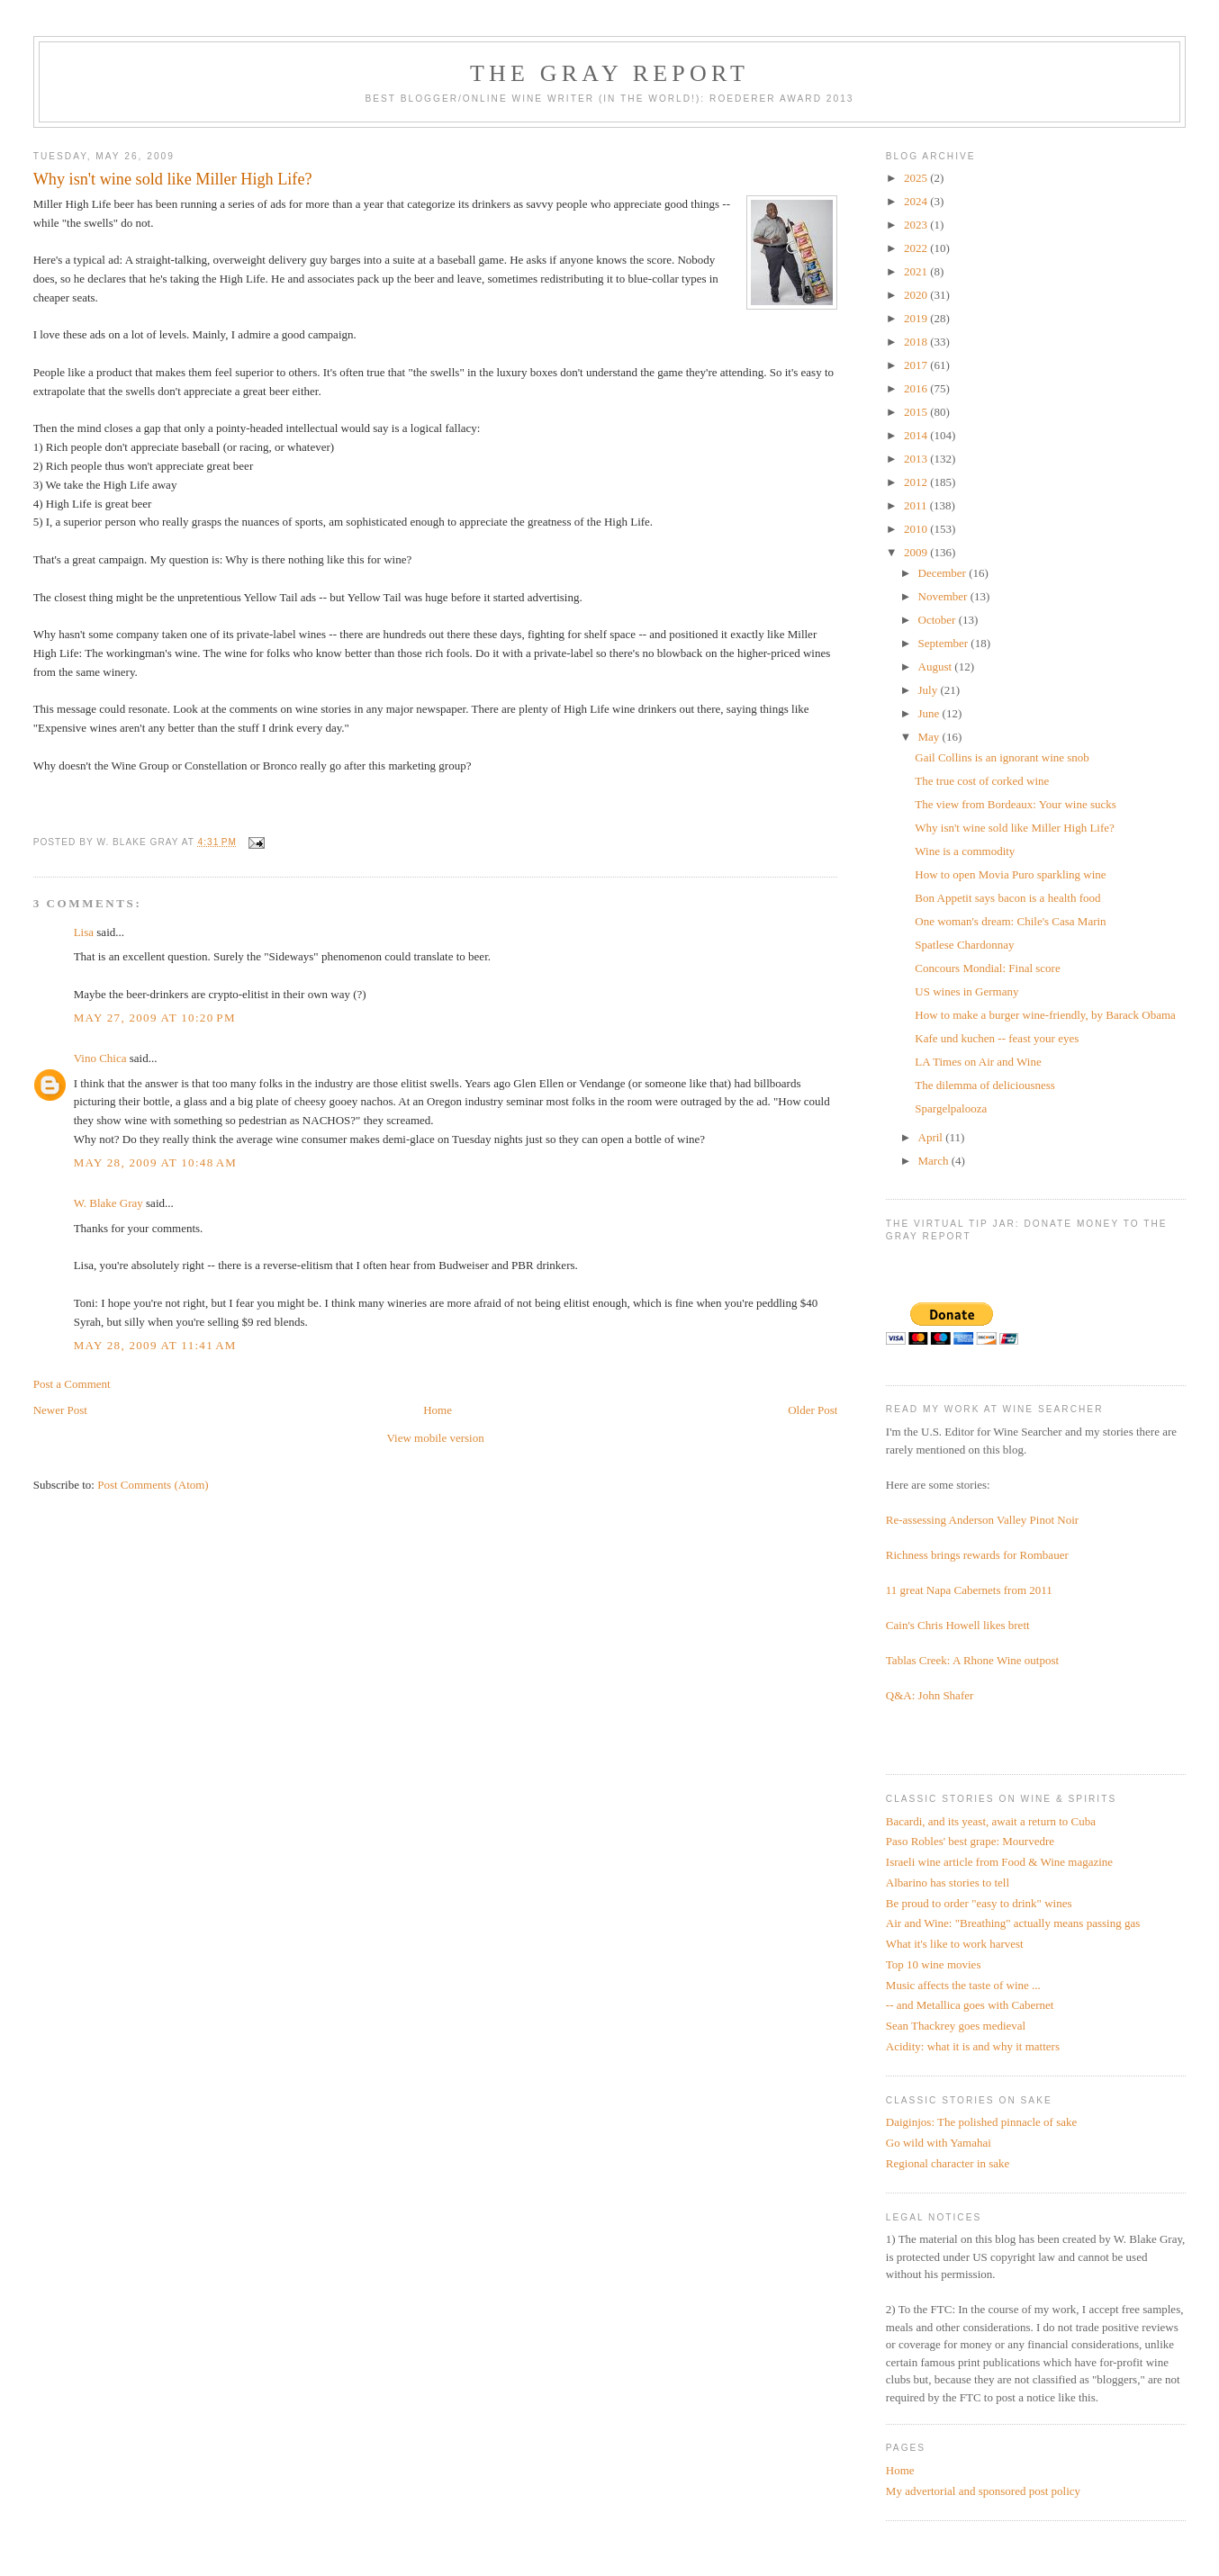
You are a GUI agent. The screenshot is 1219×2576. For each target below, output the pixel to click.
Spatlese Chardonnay (964, 944)
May (930, 736)
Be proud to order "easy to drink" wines (979, 1903)
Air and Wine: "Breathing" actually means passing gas (1013, 1923)
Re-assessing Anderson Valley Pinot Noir (982, 1520)
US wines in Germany (966, 991)
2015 (917, 412)
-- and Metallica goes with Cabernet (970, 2005)
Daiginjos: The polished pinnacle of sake (981, 2122)
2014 (917, 435)
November (944, 596)
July (929, 690)
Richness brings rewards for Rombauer (977, 1555)
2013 (917, 458)
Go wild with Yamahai (938, 2142)
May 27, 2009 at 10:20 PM (155, 1017)
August (936, 666)
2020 (917, 295)
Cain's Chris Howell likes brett (958, 1625)
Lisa (84, 932)
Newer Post (60, 1410)
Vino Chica (100, 1058)
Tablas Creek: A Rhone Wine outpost (972, 1660)
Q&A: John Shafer (930, 1695)
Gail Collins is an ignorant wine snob (1002, 757)
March (935, 1160)
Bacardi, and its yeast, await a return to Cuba (991, 1821)
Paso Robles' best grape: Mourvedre (970, 1841)
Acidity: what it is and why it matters (973, 2046)
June (930, 713)
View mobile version (434, 1438)
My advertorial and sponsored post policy (983, 2491)
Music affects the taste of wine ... (963, 1985)
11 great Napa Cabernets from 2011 (969, 1590)
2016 (917, 388)
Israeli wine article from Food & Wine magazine (999, 1862)
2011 (917, 505)
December (944, 573)
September (944, 643)
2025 (917, 178)
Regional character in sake (948, 2163)
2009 (917, 552)
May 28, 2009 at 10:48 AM (156, 1162)
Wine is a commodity (965, 851)
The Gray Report (609, 73)
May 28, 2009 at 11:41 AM (155, 1345)
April (932, 1137)
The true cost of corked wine (982, 781)
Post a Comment (72, 1384)
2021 (917, 271)
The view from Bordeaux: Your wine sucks (1015, 804)
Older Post (812, 1410)
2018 (917, 341)
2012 (917, 482)
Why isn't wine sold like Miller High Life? (1015, 827)
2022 (917, 248)
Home (437, 1410)
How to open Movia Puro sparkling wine (1010, 874)
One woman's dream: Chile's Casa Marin (1010, 921)
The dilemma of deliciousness (985, 1085)
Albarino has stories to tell (947, 1882)
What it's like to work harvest (955, 1943)
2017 (917, 365)
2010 (917, 529)
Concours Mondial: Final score (987, 968)
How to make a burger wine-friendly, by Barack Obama (1045, 1015)
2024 (917, 201)
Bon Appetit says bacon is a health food (1007, 898)
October (938, 619)
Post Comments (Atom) (153, 1484)
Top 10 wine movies (933, 1964)
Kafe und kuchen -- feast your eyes (997, 1038)
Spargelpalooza (951, 1108)
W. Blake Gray (108, 1203)
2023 (917, 224)
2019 (917, 318)
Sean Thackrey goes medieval (955, 2025)
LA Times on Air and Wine (978, 1061)
